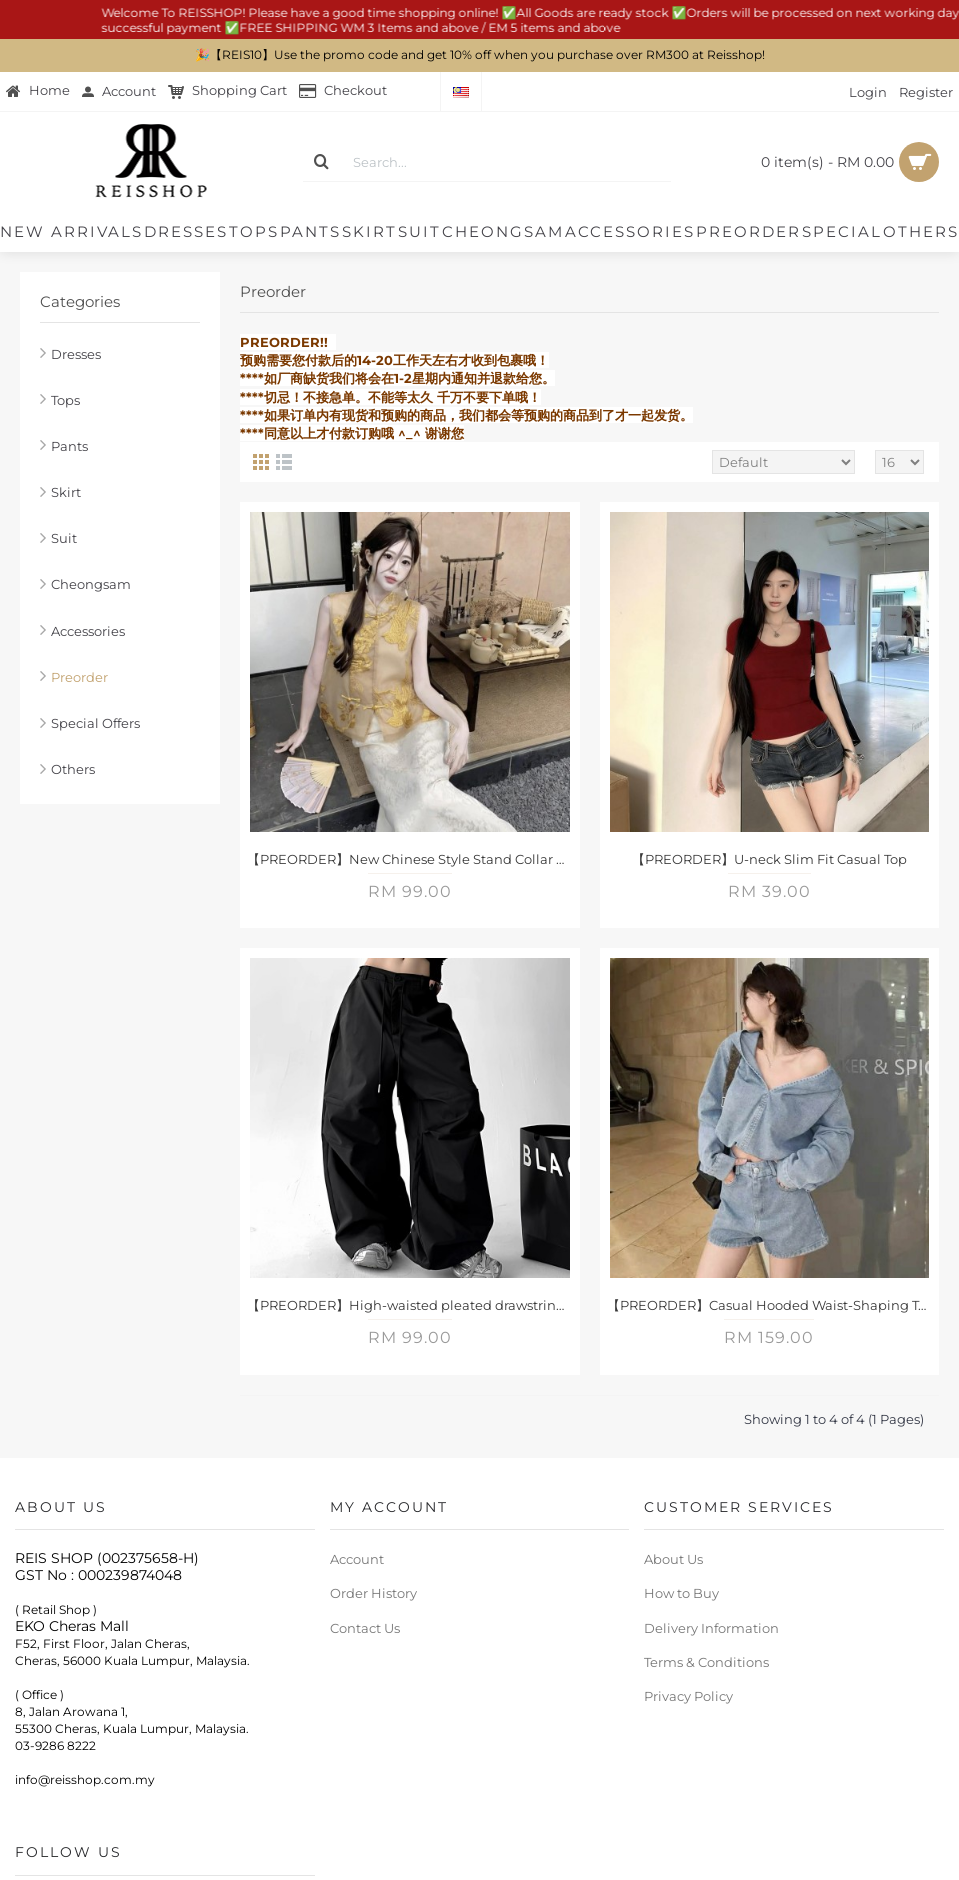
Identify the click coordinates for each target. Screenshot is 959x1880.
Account (357, 1559)
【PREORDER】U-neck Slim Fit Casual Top (769, 859)
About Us (673, 1559)
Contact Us (365, 1628)
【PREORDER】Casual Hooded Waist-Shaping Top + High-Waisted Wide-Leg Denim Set (773, 1305)
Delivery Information (711, 1628)
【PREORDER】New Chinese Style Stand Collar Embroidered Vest (413, 859)
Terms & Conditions (706, 1662)
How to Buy (681, 1593)
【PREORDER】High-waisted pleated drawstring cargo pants (413, 1305)
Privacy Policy (688, 1696)
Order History (373, 1593)
